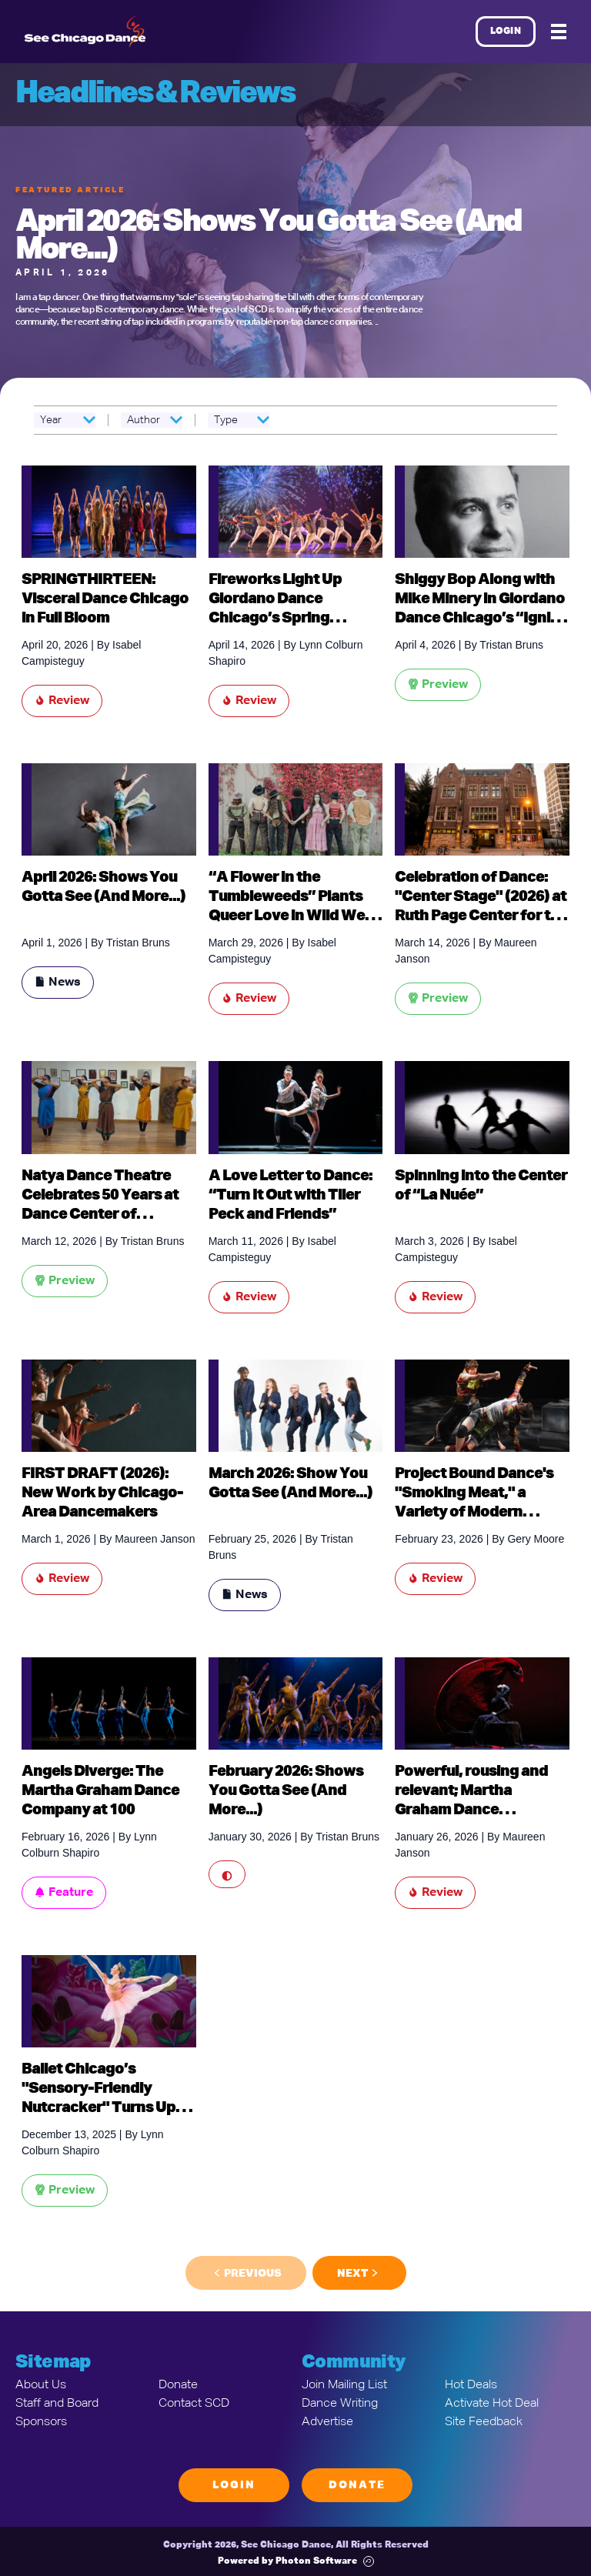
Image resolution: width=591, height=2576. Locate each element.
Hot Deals (471, 2385)
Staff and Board (56, 2403)
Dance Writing (340, 2403)
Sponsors (41, 2422)
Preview (438, 685)
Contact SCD (194, 2403)
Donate (178, 2385)
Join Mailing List (344, 2385)
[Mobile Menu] (558, 31)
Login (506, 31)
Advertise (327, 2422)
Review (62, 701)
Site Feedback (484, 2422)
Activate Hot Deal (492, 2403)
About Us (40, 2385)
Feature (64, 1893)
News (58, 982)
